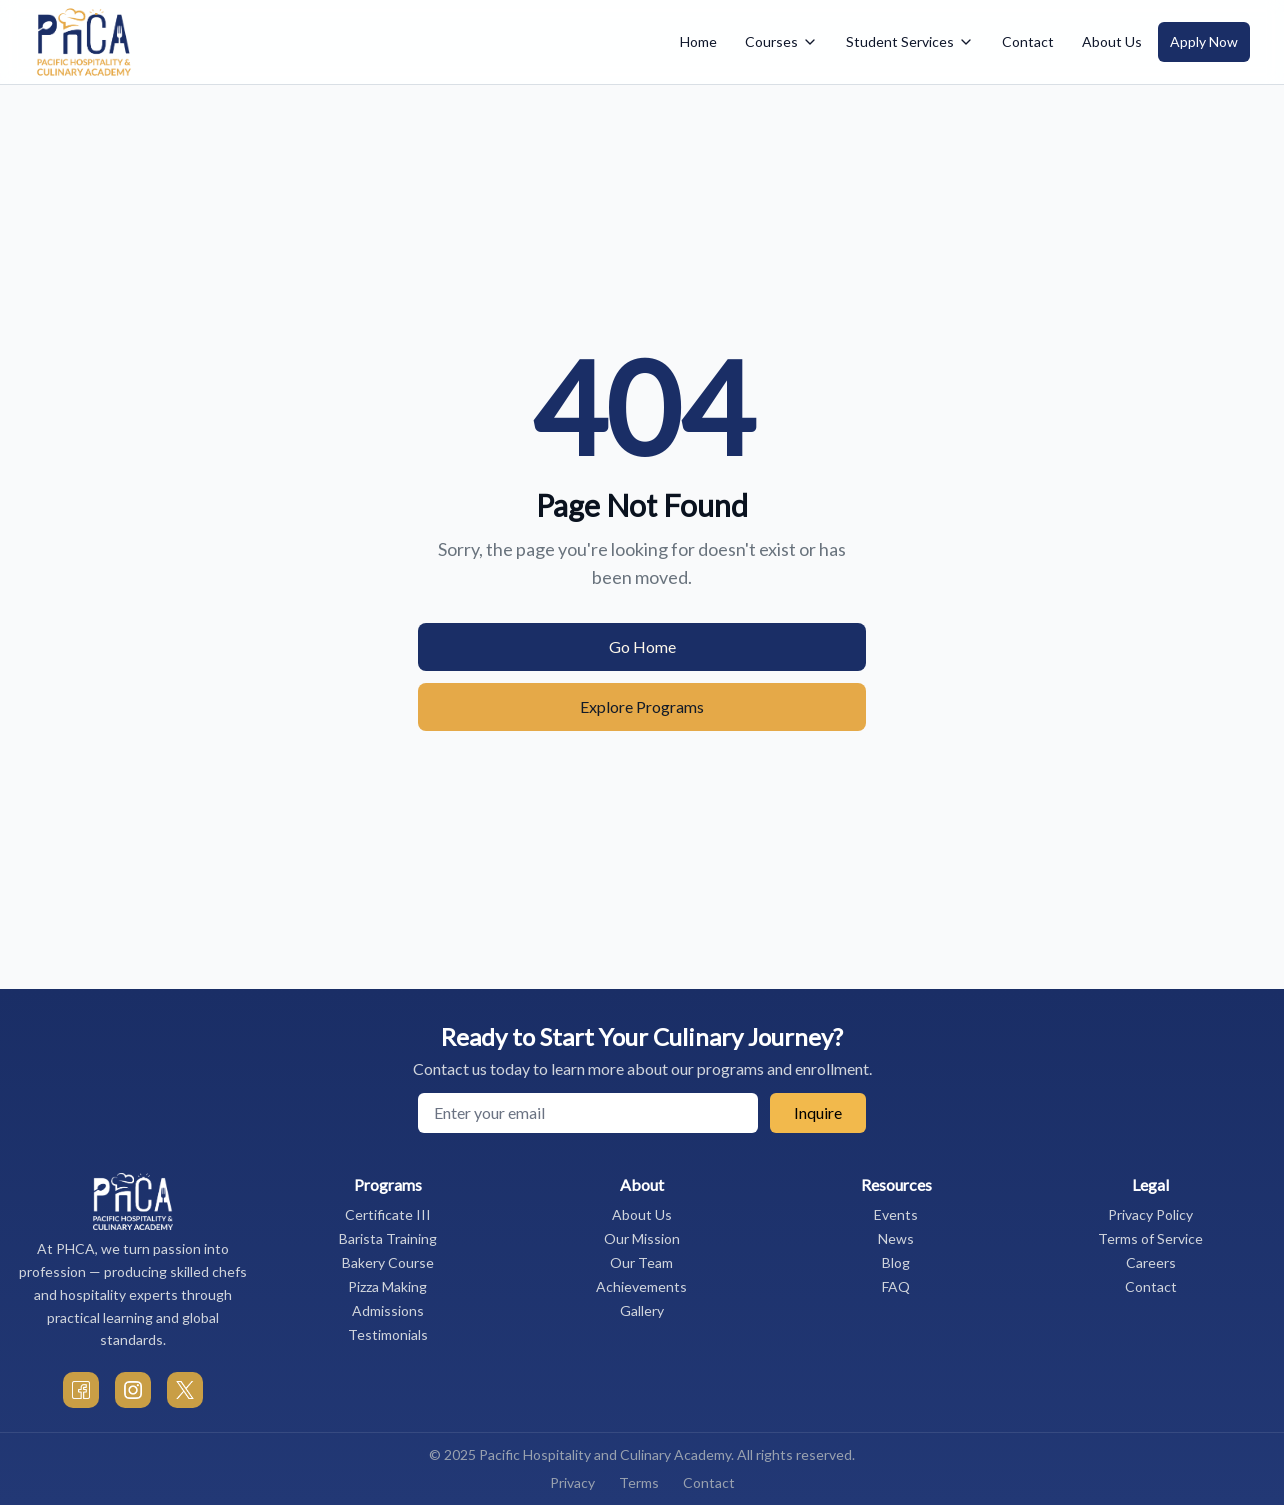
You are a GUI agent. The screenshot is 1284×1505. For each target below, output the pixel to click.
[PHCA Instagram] (133, 1390)
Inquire (818, 1112)
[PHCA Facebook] (81, 1390)
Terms (639, 1482)
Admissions (388, 1310)
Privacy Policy (1150, 1214)
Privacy (572, 1482)
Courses (781, 41)
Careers (1151, 1262)
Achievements (641, 1286)
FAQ (896, 1286)
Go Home (642, 646)
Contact (1028, 41)
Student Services (910, 41)
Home (698, 41)
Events (896, 1214)
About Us (1112, 41)
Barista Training (388, 1238)
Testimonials (388, 1334)
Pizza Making (387, 1286)
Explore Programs (642, 706)
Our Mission (642, 1238)
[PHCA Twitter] (185, 1390)
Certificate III (388, 1214)
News (896, 1238)
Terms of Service (1150, 1238)
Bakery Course (388, 1262)
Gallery (642, 1310)
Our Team (641, 1262)
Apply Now (1204, 41)
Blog (896, 1262)
